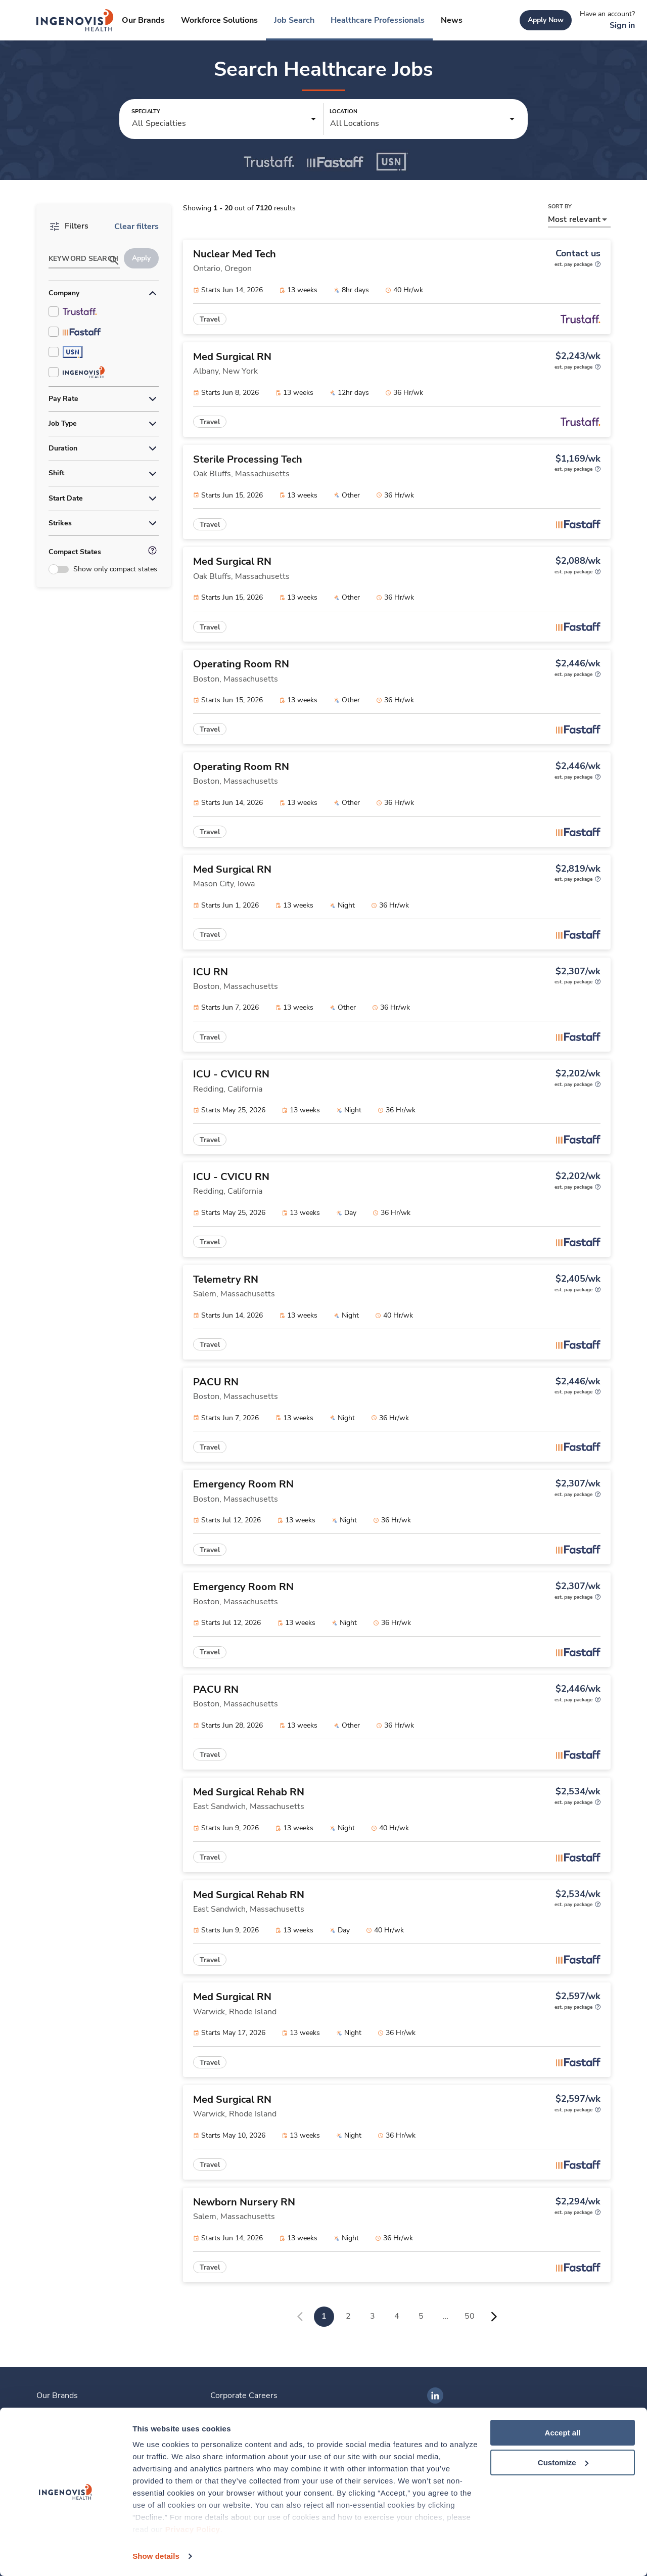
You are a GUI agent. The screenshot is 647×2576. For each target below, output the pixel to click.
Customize (563, 2462)
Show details (155, 2556)
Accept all (563, 2432)
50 (470, 2316)
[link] (75, 20)
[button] (224, 119)
